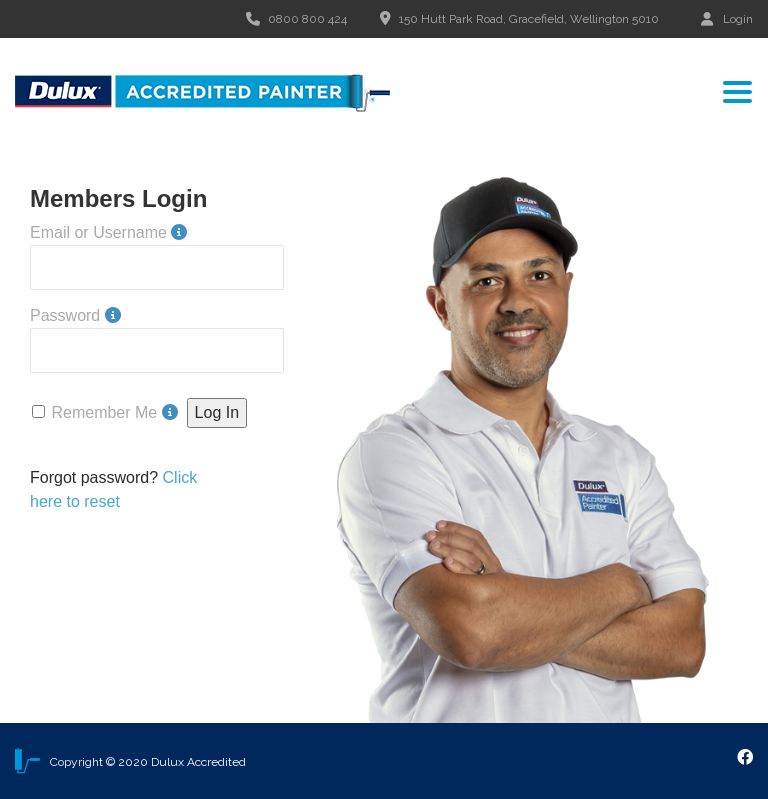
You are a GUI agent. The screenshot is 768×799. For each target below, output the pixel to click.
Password (65, 315)
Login (727, 18)
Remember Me (104, 412)
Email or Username (98, 232)
